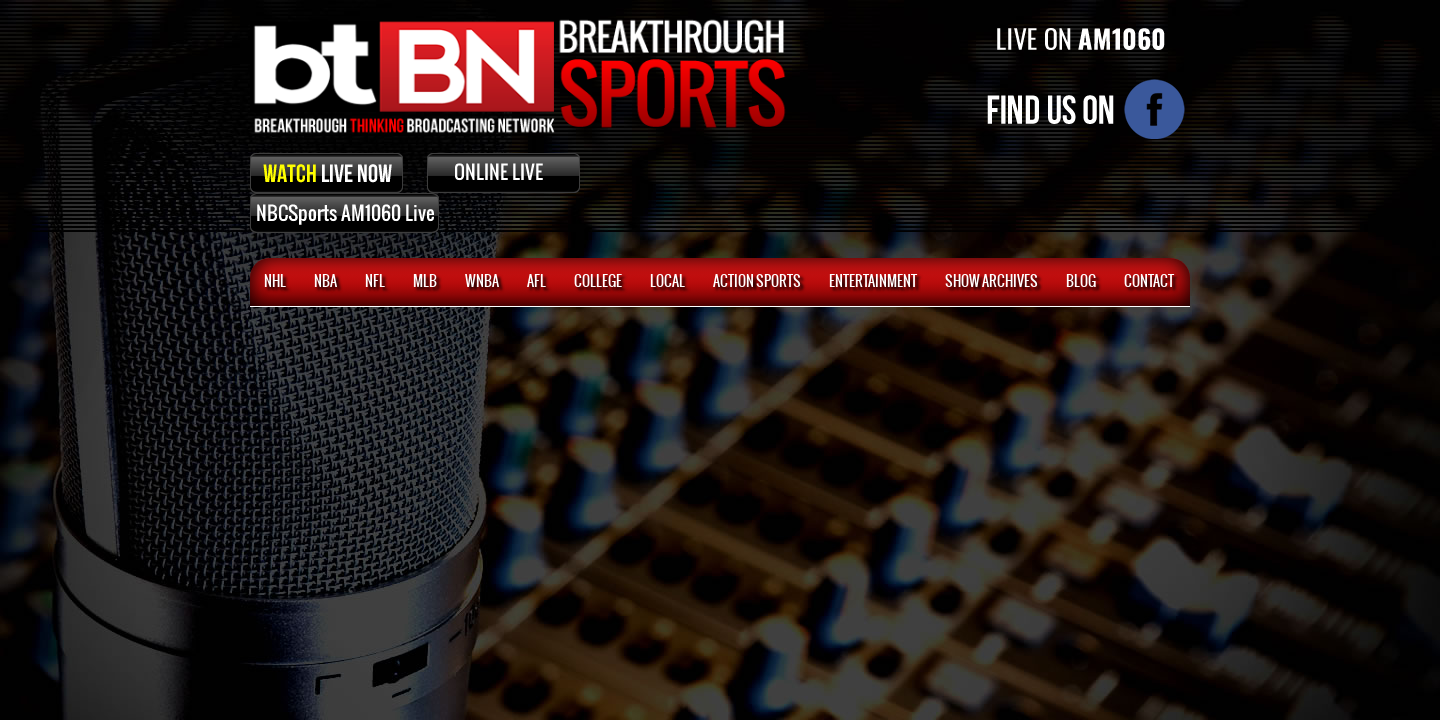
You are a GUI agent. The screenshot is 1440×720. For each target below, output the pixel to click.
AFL (536, 282)
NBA (325, 282)
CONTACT (1149, 282)
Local (667, 282)
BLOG (1081, 282)
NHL (275, 282)
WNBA (482, 282)
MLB (425, 282)
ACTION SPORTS (757, 282)
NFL (375, 282)
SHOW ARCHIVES (991, 282)
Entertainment (873, 282)
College (598, 282)
